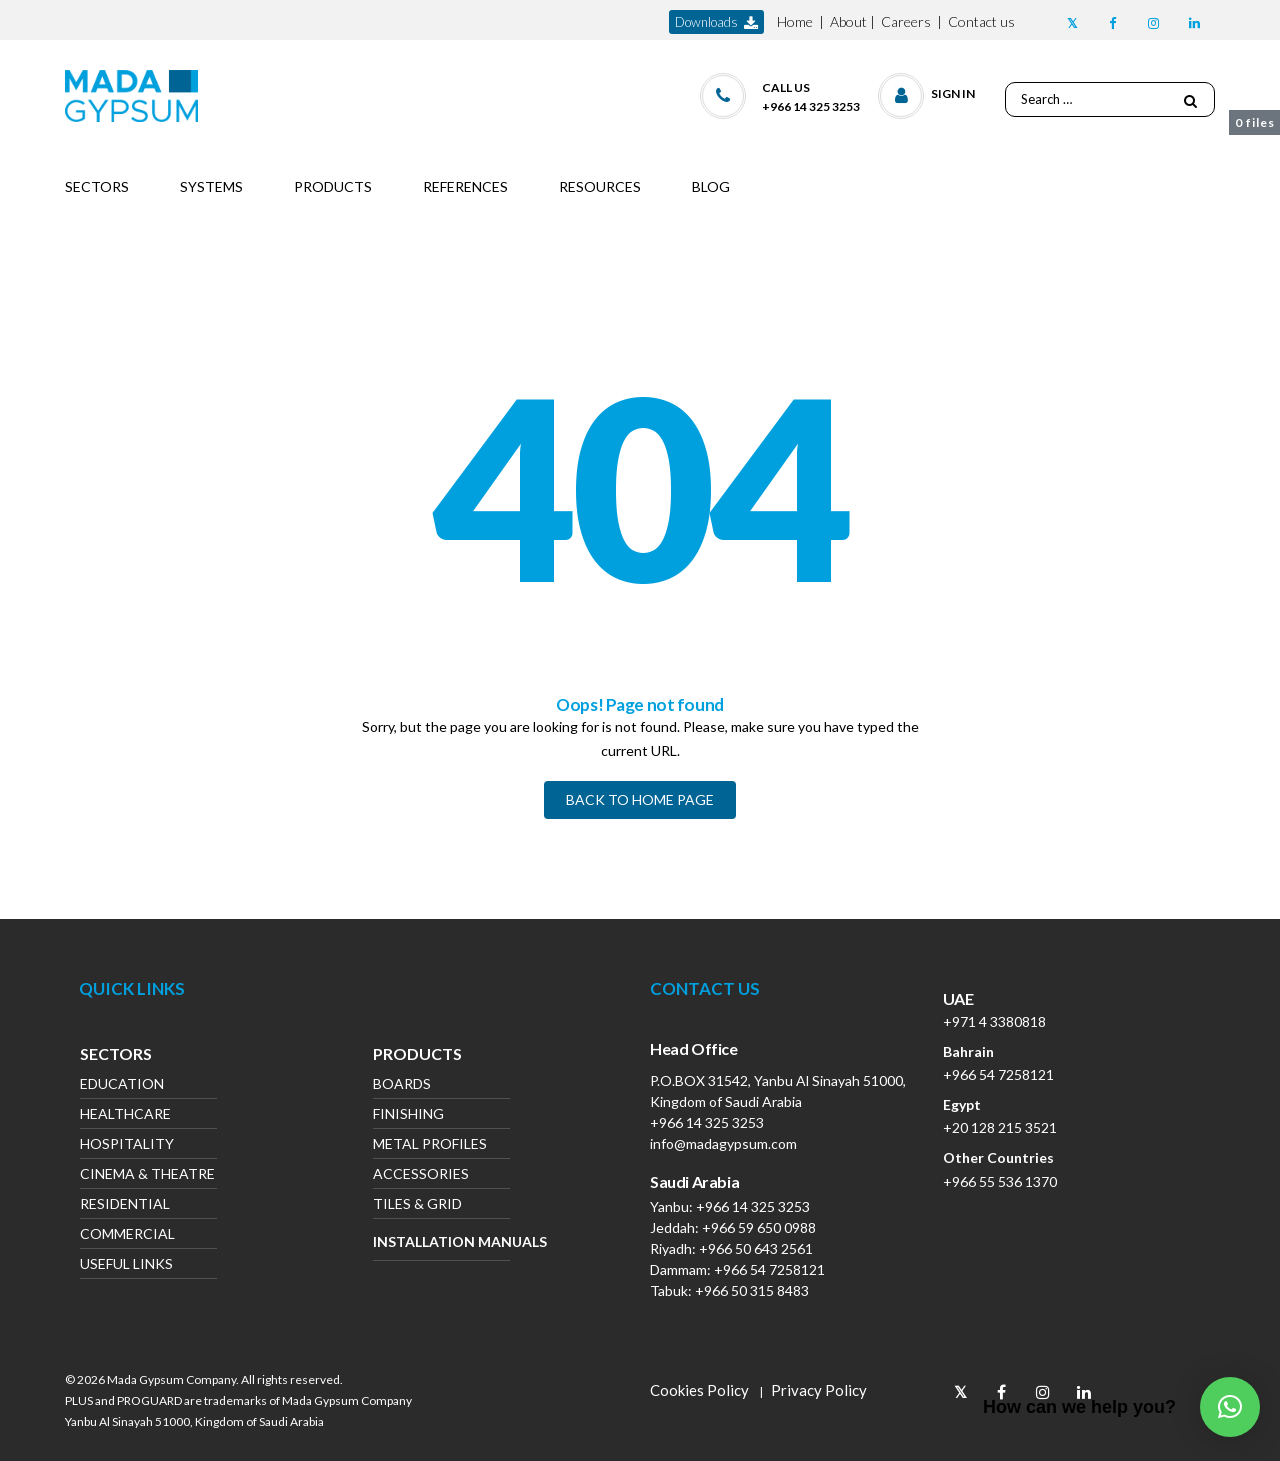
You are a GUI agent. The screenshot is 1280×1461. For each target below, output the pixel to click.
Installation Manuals (441, 1241)
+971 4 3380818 (994, 1021)
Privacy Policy (819, 1390)
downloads (716, 22)
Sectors (116, 1056)
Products (417, 1056)
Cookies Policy (699, 1390)
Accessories (421, 1175)
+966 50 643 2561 (756, 1248)
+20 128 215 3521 (1000, 1127)
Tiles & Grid (417, 1205)
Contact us (981, 21)
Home (795, 21)
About (848, 21)
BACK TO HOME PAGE (640, 799)
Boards (402, 1085)
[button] (927, 91)
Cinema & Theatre (147, 1175)
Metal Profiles (430, 1145)
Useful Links (126, 1265)
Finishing (408, 1115)
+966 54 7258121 (769, 1269)
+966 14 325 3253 (707, 1122)
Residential (125, 1205)
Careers (906, 21)
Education (122, 1085)
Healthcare (125, 1115)
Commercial (127, 1235)
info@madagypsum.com (723, 1143)
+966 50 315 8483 (752, 1290)
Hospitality (127, 1145)
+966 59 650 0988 (759, 1227)
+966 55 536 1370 (1000, 1181)
